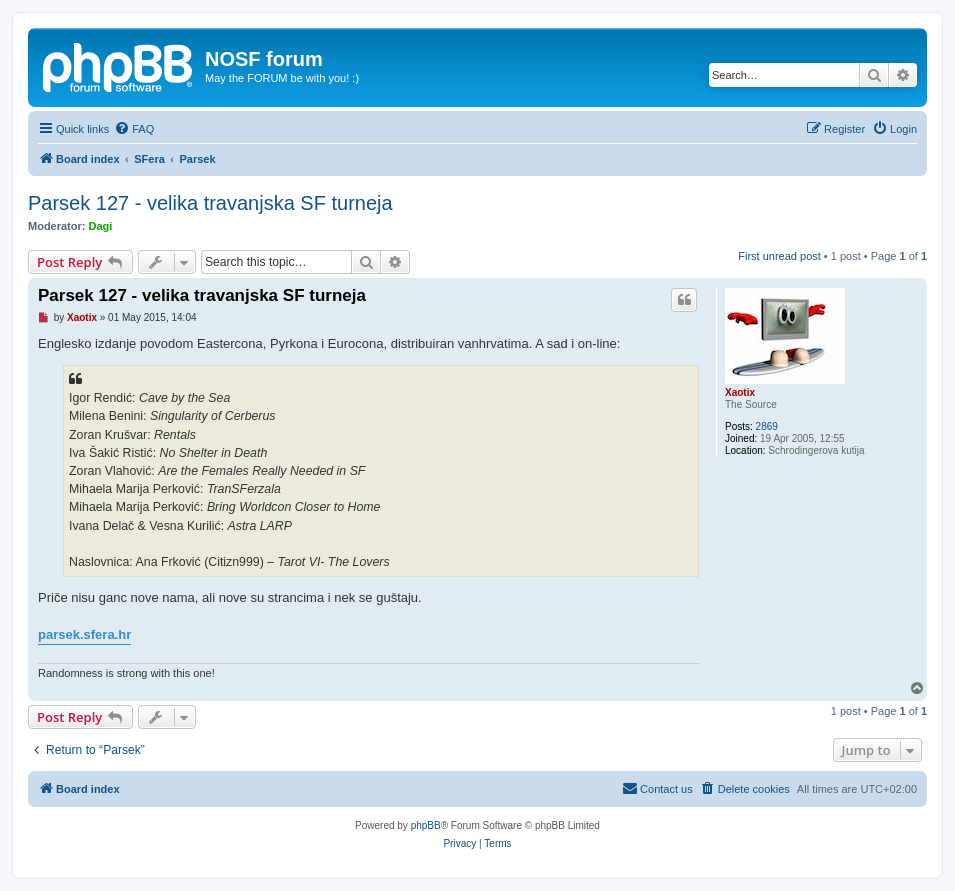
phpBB (426, 825)
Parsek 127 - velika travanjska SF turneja (210, 203)
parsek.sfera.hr (84, 634)
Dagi (101, 226)
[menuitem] (134, 129)
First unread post (779, 256)
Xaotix (740, 392)
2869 (767, 426)
